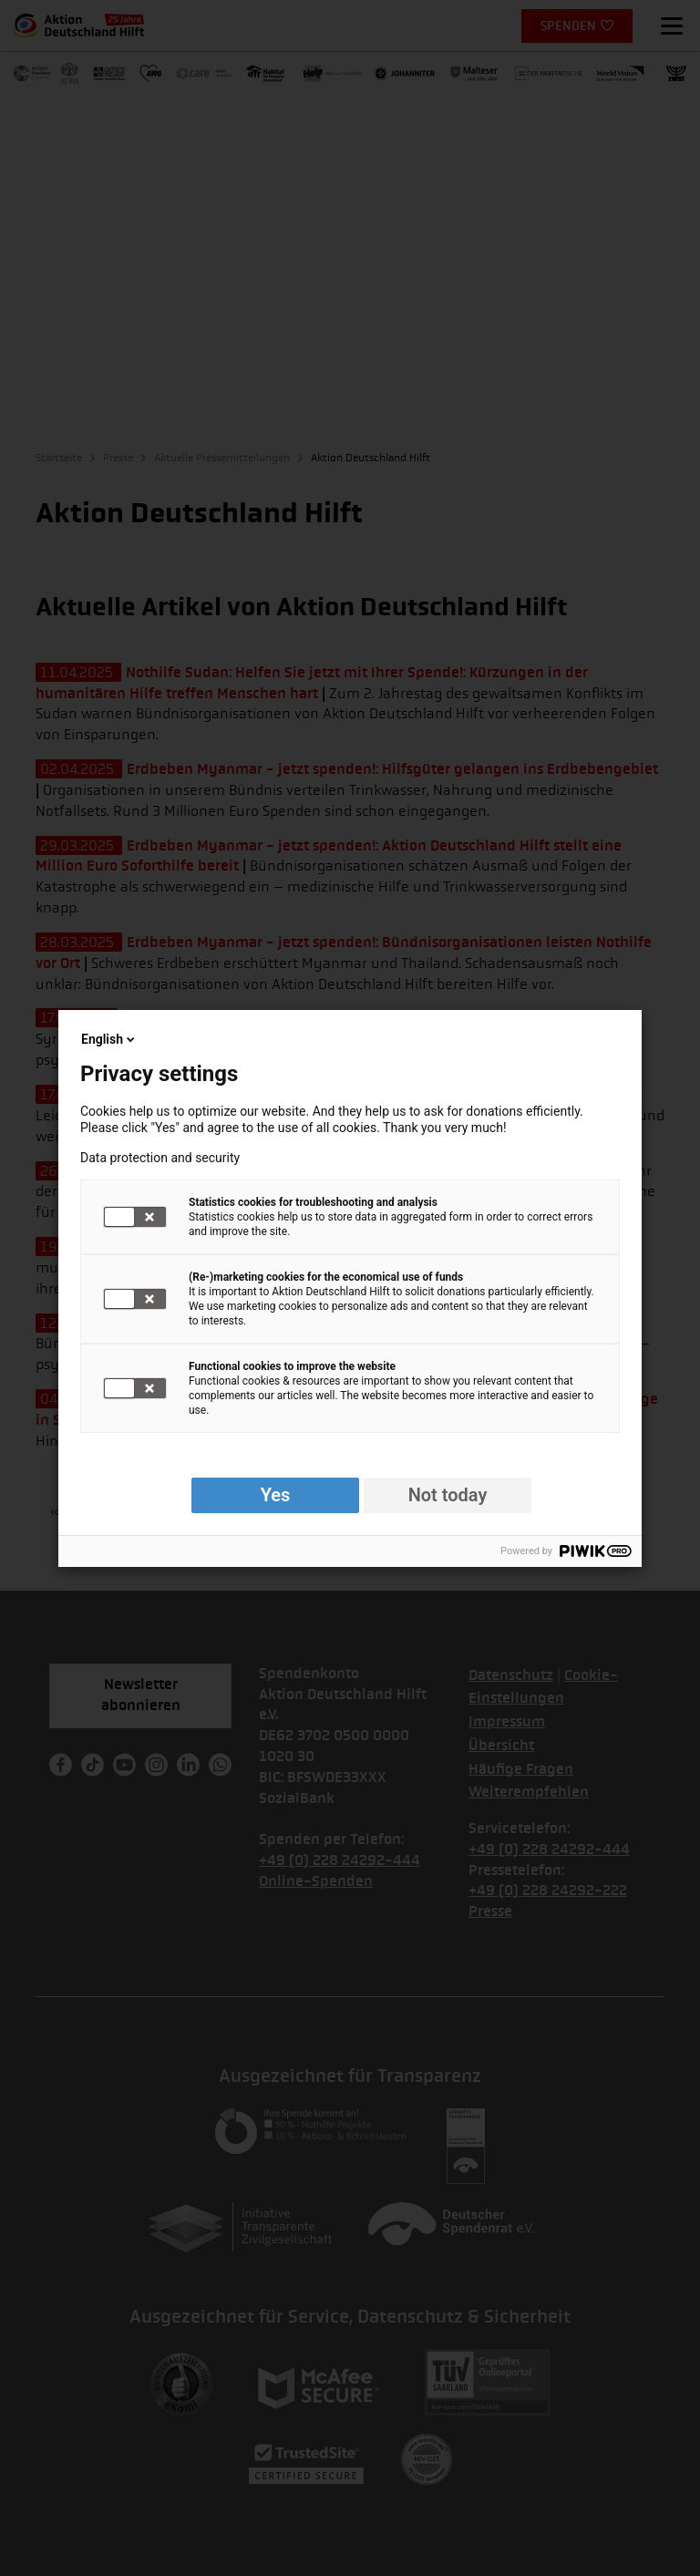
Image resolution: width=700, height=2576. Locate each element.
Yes (276, 1495)
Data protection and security (160, 1157)
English (109, 1039)
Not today (448, 1495)
